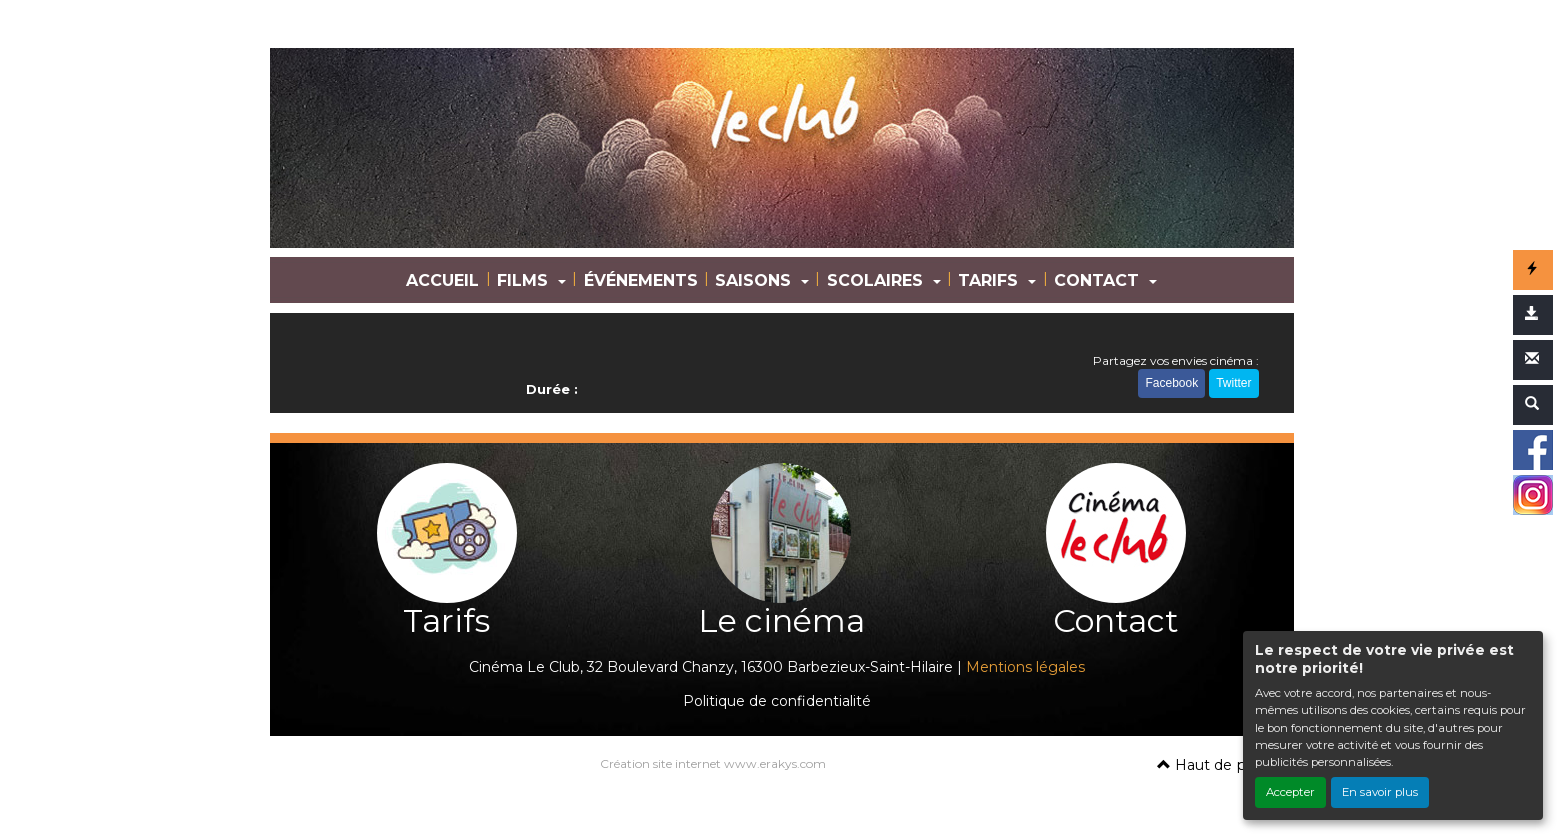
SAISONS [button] (755, 280)
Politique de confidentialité (777, 701)
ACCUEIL (442, 280)
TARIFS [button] (990, 280)
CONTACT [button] (1099, 280)
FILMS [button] (525, 280)
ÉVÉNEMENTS (641, 280)
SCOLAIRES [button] (877, 280)
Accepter (1290, 792)
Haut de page (1215, 765)
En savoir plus (1380, 792)
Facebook (1171, 383)
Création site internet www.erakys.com (713, 763)
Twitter (1233, 383)
